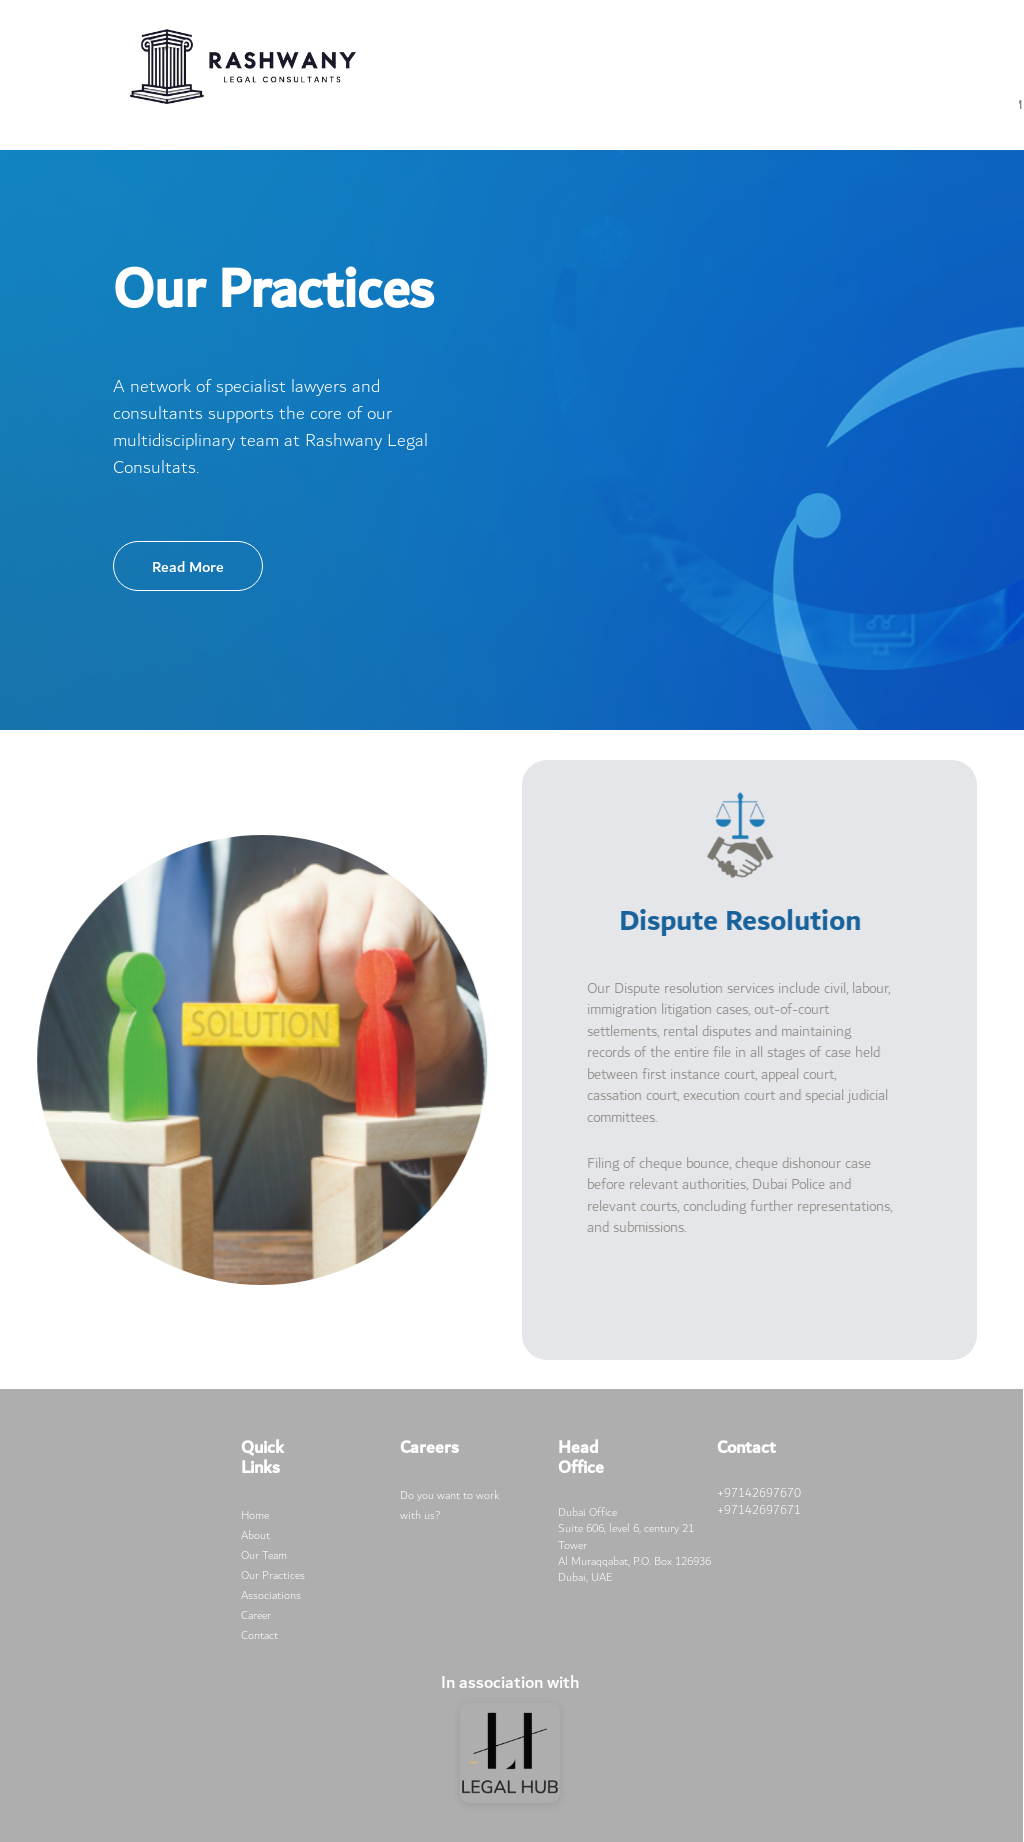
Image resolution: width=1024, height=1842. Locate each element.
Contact (259, 1635)
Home (255, 1515)
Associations (271, 1595)
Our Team (264, 1555)
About (255, 1535)
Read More (188, 567)
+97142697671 (759, 1509)
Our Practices (273, 1575)
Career (256, 1615)
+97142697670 (759, 1492)
